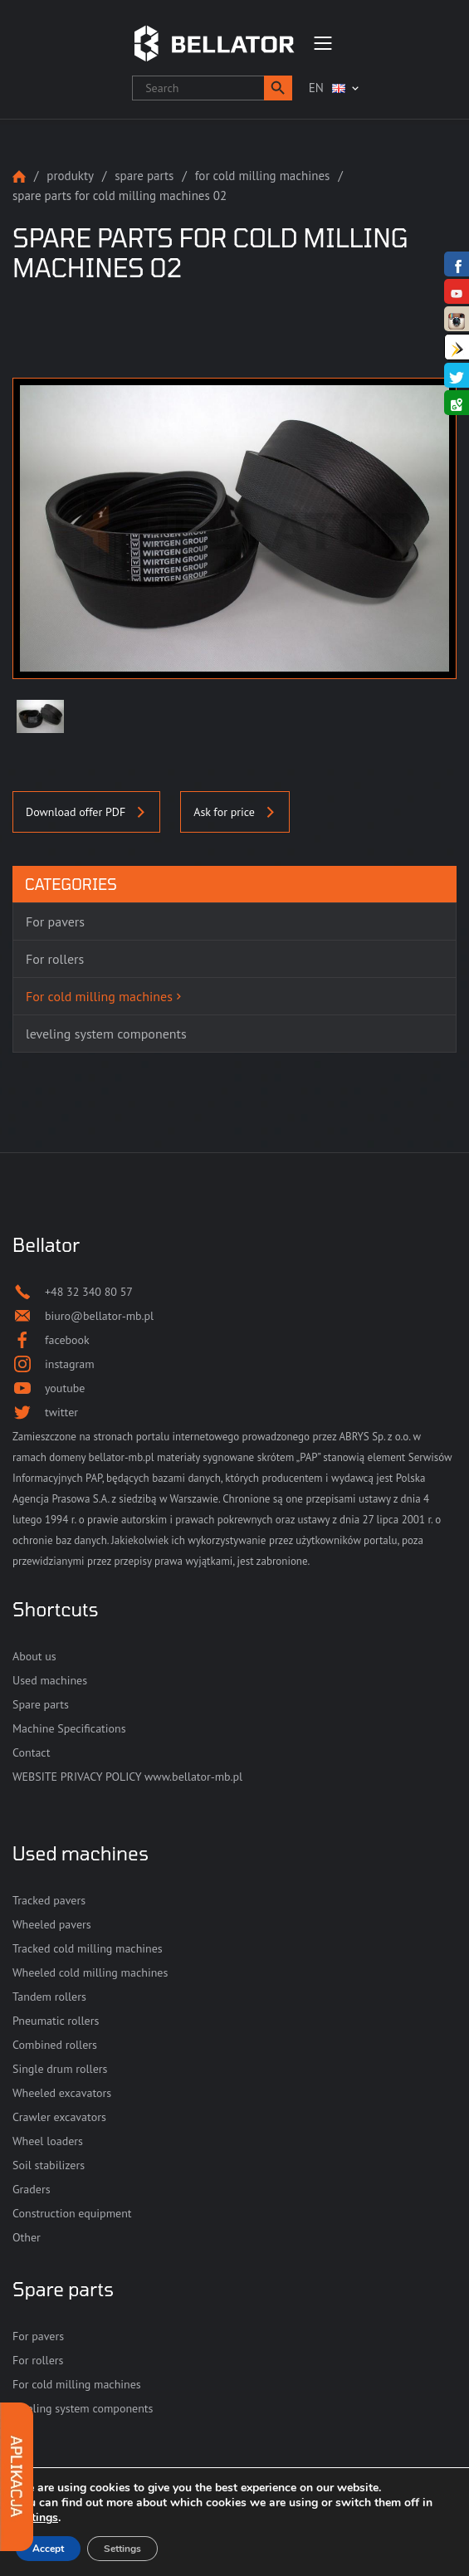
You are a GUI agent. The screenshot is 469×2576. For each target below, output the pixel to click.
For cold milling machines (262, 175)
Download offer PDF (86, 811)
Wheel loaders (47, 2141)
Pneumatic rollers (55, 2020)
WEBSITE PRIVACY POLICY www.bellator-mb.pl (127, 1776)
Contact (31, 1752)
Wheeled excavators (61, 2092)
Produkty (70, 175)
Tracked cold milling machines (87, 1948)
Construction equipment (72, 2213)
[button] (278, 88)
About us (34, 1656)
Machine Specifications (69, 1728)
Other (26, 2237)
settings (37, 2517)
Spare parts (144, 175)
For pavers (38, 2336)
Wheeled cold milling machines (90, 1972)
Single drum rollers (59, 2068)
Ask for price (234, 811)
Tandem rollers (49, 1996)
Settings (122, 2548)
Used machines (49, 1680)
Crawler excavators (59, 2116)
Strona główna (19, 176)
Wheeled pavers (51, 1924)
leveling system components (82, 2408)
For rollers (37, 2360)
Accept (48, 2548)
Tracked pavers (48, 1900)
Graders (31, 2189)
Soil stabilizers (48, 2165)
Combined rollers (54, 2044)
